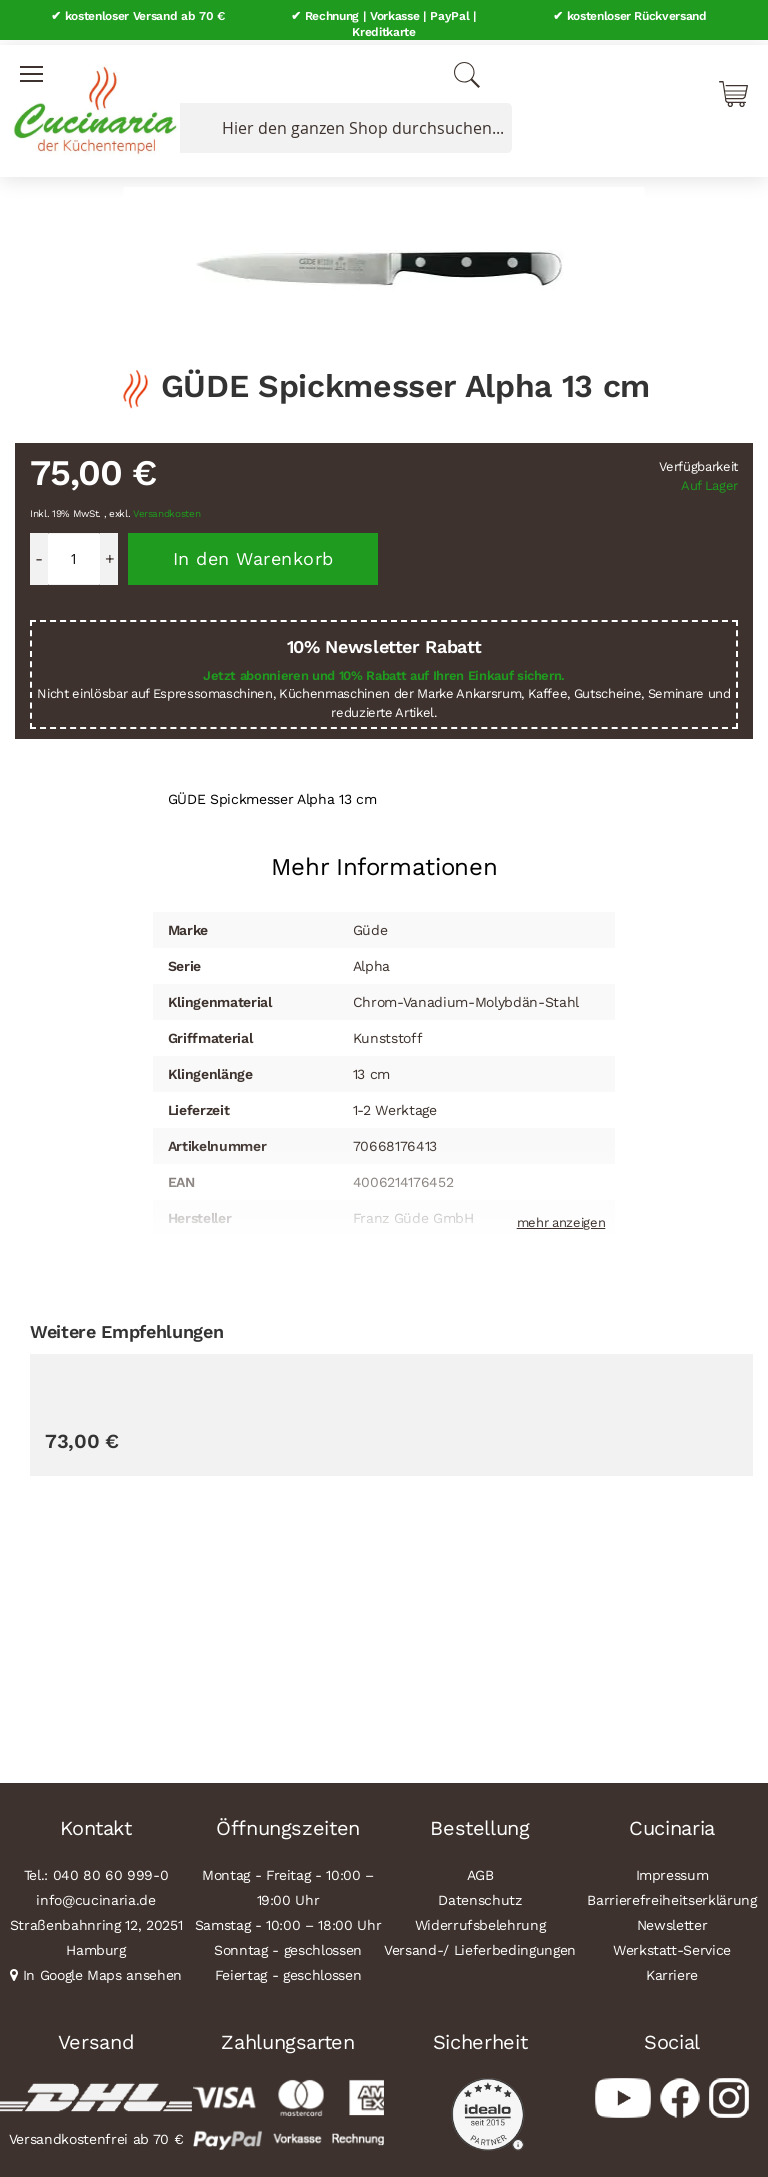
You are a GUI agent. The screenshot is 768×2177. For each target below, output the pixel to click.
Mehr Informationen (384, 862)
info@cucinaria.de (95, 1895)
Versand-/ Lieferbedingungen (480, 1945)
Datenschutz (479, 1895)
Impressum (672, 1870)
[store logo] (90, 100)
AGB (480, 1870)
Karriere (672, 1970)
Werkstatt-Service (672, 1945)
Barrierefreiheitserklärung (671, 1895)
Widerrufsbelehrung (480, 1920)
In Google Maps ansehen (103, 1970)
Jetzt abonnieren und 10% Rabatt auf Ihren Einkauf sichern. (384, 670)
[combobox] (342, 123)
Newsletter (672, 1920)
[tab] (384, 854)
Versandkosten (167, 508)
